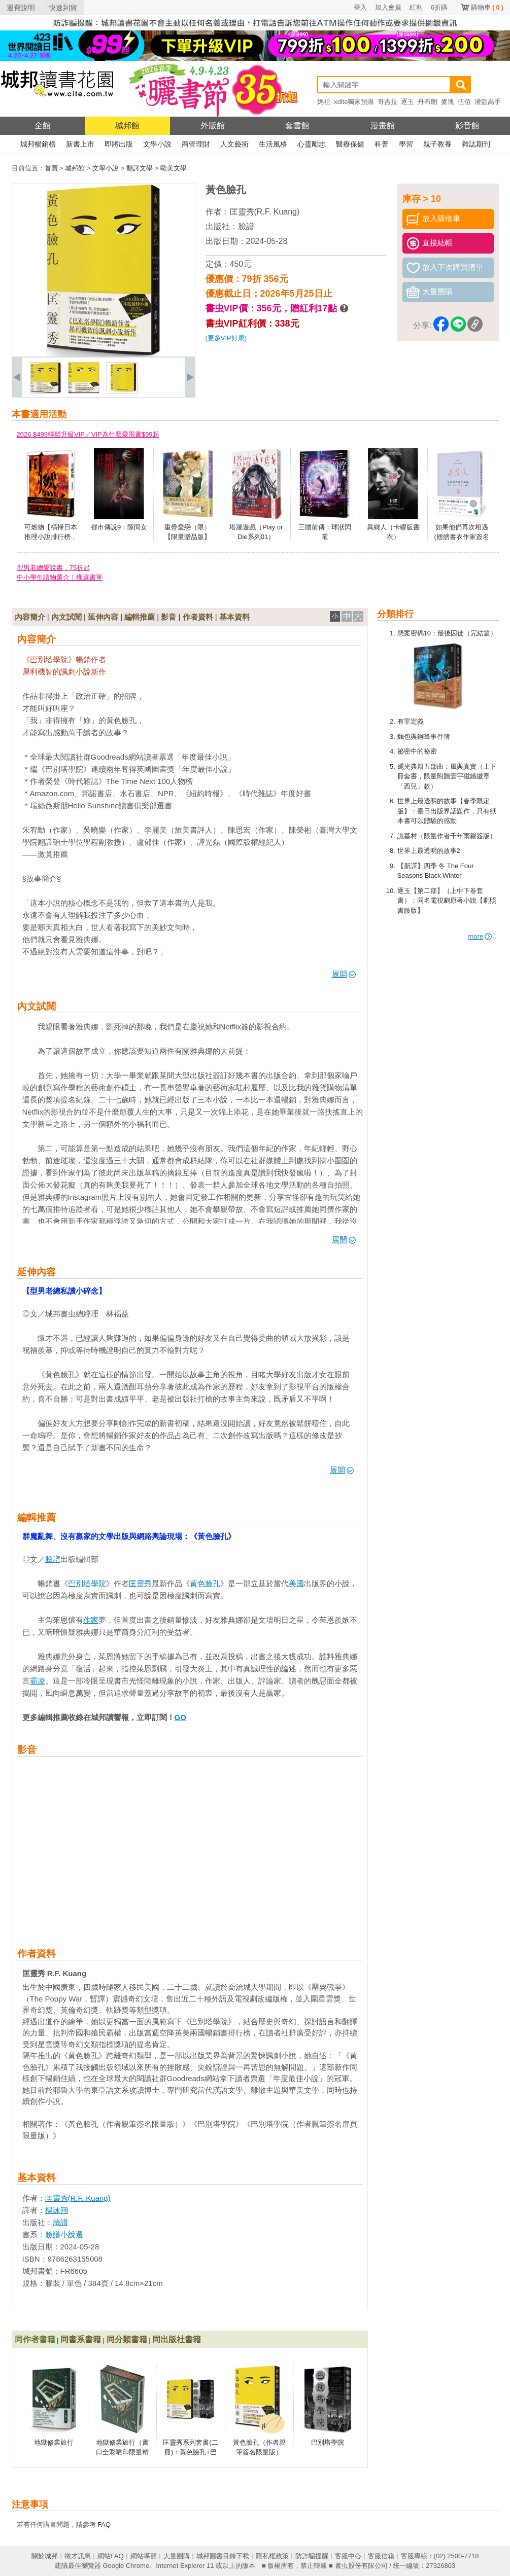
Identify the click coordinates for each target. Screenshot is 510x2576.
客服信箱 (381, 2556)
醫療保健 (350, 144)
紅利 (416, 7)
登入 (360, 7)
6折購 (439, 7)
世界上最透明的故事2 (428, 850)
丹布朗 (427, 101)
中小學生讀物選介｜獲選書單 (60, 577)
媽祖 (323, 101)
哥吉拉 (387, 101)
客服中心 (348, 2556)
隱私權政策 (272, 2556)
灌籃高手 (487, 101)
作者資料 (198, 617)
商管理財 (196, 144)
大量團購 (176, 2556)
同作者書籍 (35, 2339)
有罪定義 (410, 721)
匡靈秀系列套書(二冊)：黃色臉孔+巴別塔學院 (190, 2452)
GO (180, 1717)
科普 (382, 144)
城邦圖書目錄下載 (222, 2556)
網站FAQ (110, 2556)
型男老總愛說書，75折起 (53, 567)
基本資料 (234, 617)
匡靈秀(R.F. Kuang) (265, 211)
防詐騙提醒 (311, 2556)
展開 (344, 974)
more (480, 936)
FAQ (104, 2524)
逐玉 (407, 101)
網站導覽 (143, 2556)
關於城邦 (44, 2556)
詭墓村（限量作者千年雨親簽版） (446, 836)
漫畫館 (382, 125)
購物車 (487, 7)
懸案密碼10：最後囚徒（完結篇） (447, 633)
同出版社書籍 (176, 2339)
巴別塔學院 (87, 1583)
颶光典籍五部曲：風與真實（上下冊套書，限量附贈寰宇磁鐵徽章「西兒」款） (446, 776)
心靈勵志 (311, 144)
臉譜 (246, 226)
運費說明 (21, 8)
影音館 (467, 125)
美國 (296, 1583)
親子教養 (437, 144)
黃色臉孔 (205, 1583)
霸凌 (37, 1680)
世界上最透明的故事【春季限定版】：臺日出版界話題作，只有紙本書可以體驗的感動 (446, 811)
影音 (168, 617)
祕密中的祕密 (417, 751)
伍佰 (464, 101)
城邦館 (127, 125)
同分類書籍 (127, 2339)
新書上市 (80, 144)
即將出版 (119, 144)
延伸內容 (103, 617)
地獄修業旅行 (54, 2442)
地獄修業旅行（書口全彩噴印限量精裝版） (122, 2452)
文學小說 (157, 144)
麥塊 (447, 101)
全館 (43, 125)
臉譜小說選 (64, 2234)
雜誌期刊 (476, 144)
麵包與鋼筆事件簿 (423, 736)
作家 (90, 1620)
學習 (406, 144)
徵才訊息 (77, 2556)
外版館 (212, 125)
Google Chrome (126, 2565)
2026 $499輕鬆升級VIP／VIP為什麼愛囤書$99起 (88, 434)
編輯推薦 (139, 617)
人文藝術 (234, 144)
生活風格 (273, 144)
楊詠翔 (56, 2210)
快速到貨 (63, 8)
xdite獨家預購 (354, 101)
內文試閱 (66, 617)
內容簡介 (30, 617)
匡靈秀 (140, 1583)
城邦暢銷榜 (38, 144)
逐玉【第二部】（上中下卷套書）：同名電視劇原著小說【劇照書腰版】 (446, 900)
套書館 (297, 125)
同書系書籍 (80, 2339)
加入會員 (388, 7)
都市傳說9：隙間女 (119, 527)
